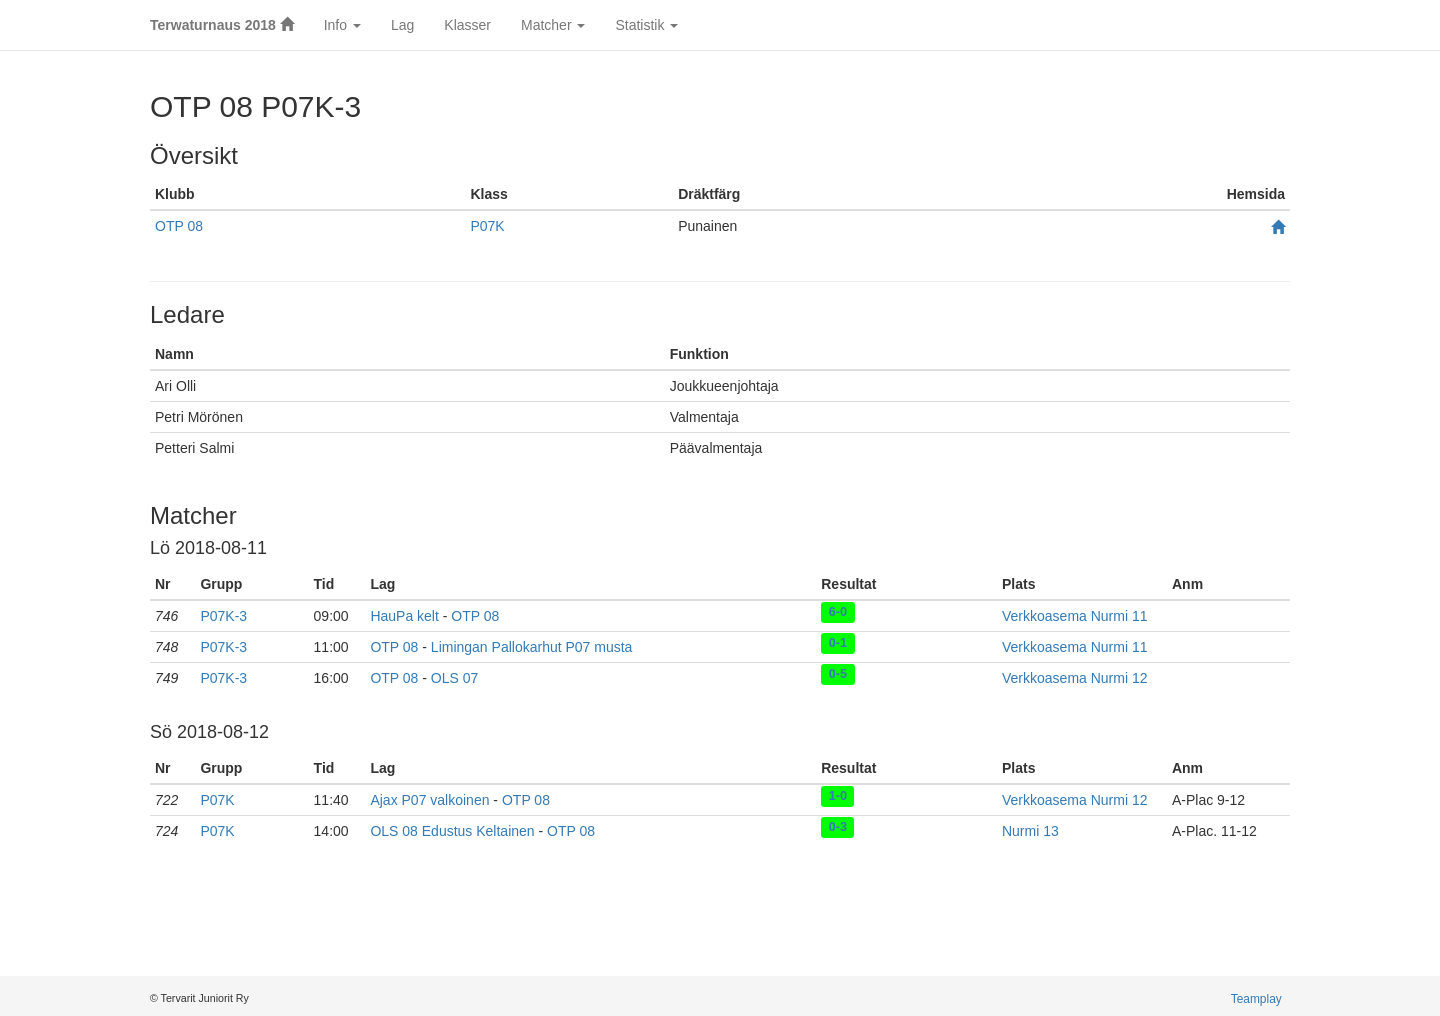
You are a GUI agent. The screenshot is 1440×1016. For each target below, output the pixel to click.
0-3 (838, 827)
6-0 (838, 612)
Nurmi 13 (1030, 831)
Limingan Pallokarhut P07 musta (532, 647)
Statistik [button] (646, 25)
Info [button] (342, 25)
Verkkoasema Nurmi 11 (1075, 616)
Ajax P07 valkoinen (429, 800)
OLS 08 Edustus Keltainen (452, 831)
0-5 (838, 674)
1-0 (838, 796)
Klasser (467, 25)
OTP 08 (179, 226)
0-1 (838, 643)
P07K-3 (223, 616)
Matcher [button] (553, 25)
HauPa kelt (404, 616)
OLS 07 (454, 678)
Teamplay (1256, 999)
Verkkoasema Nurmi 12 (1075, 678)
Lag (402, 25)
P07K (487, 226)
